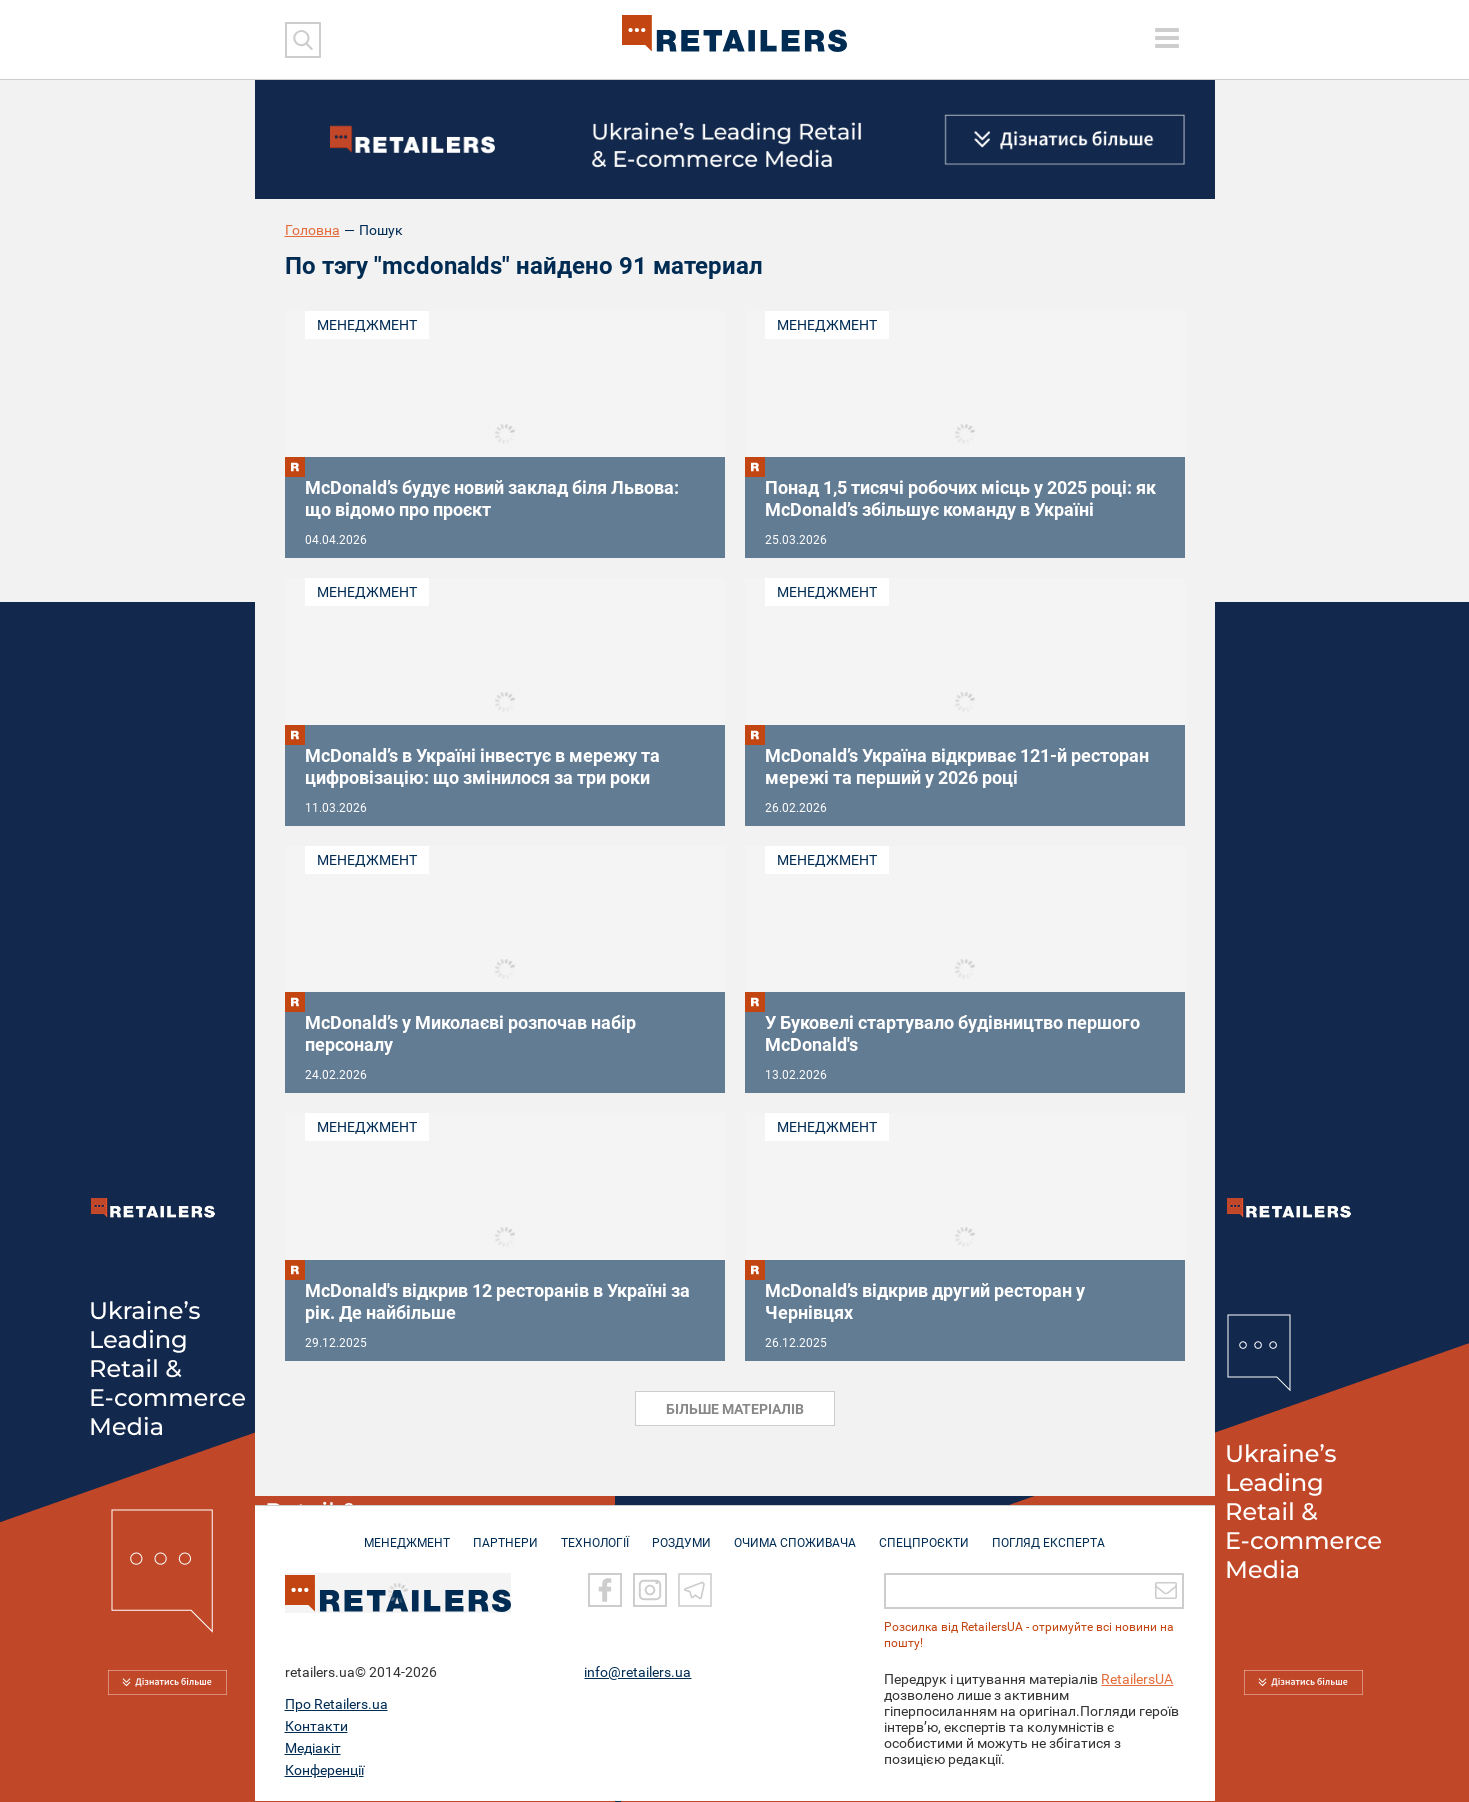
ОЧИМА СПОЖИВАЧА (795, 1534)
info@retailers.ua (637, 1673)
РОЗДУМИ (681, 1534)
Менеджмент (367, 325)
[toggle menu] (1167, 38)
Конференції (324, 1771)
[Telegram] (695, 1591)
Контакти (316, 1727)
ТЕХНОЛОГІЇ (595, 1534)
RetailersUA (1137, 1680)
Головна (312, 230)
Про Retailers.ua (336, 1705)
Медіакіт (313, 1749)
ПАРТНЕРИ (505, 1534)
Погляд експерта (1048, 1534)
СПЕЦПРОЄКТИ (924, 1534)
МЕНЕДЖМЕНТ (407, 1534)
